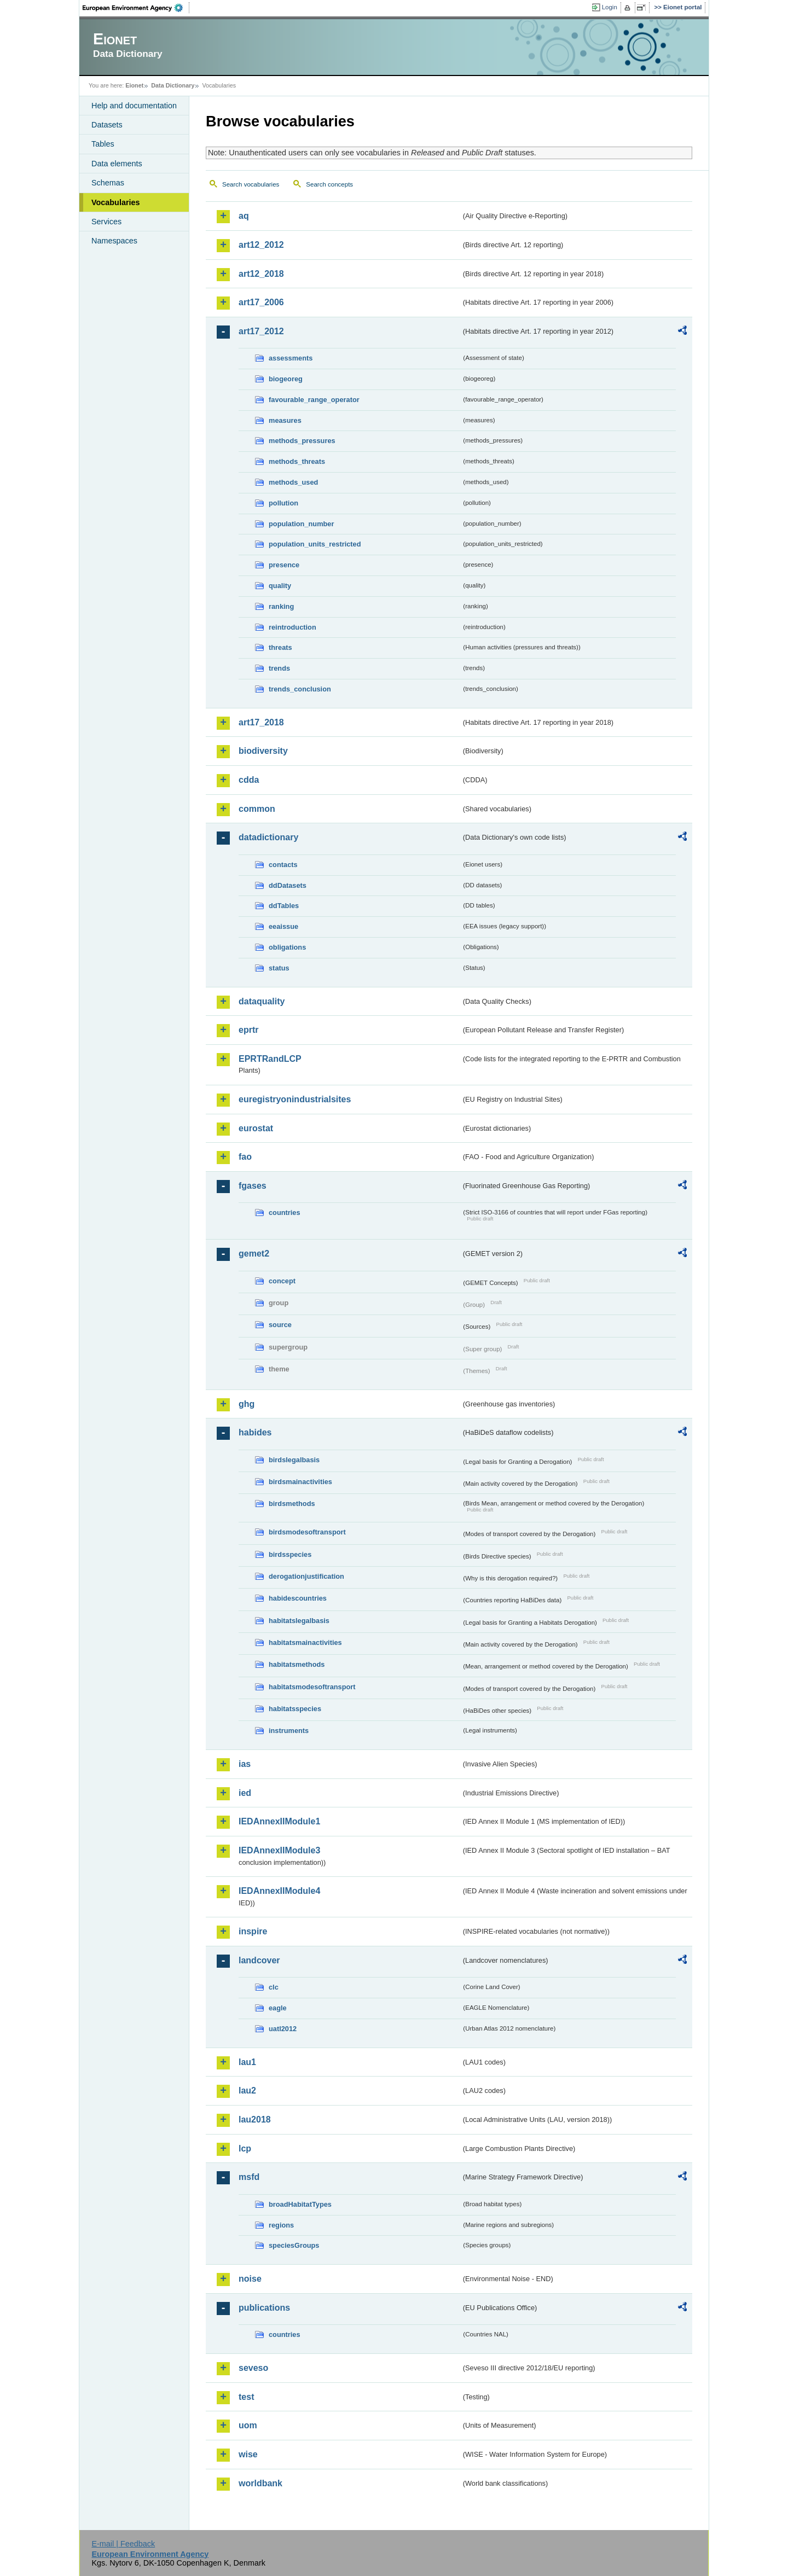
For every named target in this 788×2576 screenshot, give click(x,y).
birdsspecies (290, 1554)
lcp (245, 2148)
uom (248, 2425)
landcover (259, 1960)
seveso (253, 2368)
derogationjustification (306, 1576)
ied (245, 1793)
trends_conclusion (300, 689)
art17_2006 (261, 302)
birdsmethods (292, 1503)
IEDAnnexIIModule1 (279, 1821)
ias (245, 1764)
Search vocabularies (250, 184)
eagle (278, 2008)
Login (609, 7)
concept (282, 1281)
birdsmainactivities (300, 1482)
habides (255, 1432)
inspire (253, 1931)
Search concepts (329, 184)
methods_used (293, 482)
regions (281, 2225)
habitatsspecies (295, 1709)
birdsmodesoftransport (307, 1532)
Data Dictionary (172, 85)
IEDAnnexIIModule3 (279, 1850)
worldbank (260, 2483)
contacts (283, 864)
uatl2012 (283, 2029)
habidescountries (298, 1598)
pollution (283, 503)
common (257, 808)
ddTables (284, 906)
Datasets (107, 124)
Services (106, 221)
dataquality (262, 1001)
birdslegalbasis (294, 1460)
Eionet (134, 85)
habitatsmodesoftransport (312, 1687)
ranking (281, 606)
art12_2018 (261, 273)
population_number (301, 524)
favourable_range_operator (314, 400)
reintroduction (292, 627)
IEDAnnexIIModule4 (279, 1890)
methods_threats (297, 461)
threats (280, 647)
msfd (249, 2177)
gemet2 (254, 1253)
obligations (287, 947)
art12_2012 (261, 244)
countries (284, 1212)
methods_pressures (302, 441)
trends (279, 668)
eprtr (248, 1029)
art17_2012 (261, 331)
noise (250, 2278)
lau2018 (255, 2119)
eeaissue (283, 926)
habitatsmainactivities (305, 1642)
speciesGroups (294, 2245)
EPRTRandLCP (270, 1058)
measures (285, 420)
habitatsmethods (297, 1664)
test (246, 2396)
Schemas (107, 182)
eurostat (256, 1128)
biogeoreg (286, 379)
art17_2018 (261, 722)
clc (274, 1987)
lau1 (247, 2062)
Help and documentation (134, 105)
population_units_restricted (315, 544)
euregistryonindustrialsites (295, 1099)
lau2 (247, 2090)
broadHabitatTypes (300, 2204)
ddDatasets (287, 885)
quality (280, 586)
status (279, 968)
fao (245, 1156)
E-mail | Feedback (123, 2543)
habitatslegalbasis (299, 1620)
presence (284, 565)
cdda (249, 779)
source (280, 1325)
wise (248, 2454)
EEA (136, 7)
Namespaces (114, 240)
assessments (290, 358)
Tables (102, 143)
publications (264, 2307)
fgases (252, 1185)
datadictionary (268, 837)
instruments (289, 1730)
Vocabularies (115, 202)
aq (244, 215)
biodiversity (263, 750)
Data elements (116, 163)
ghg (246, 1404)
